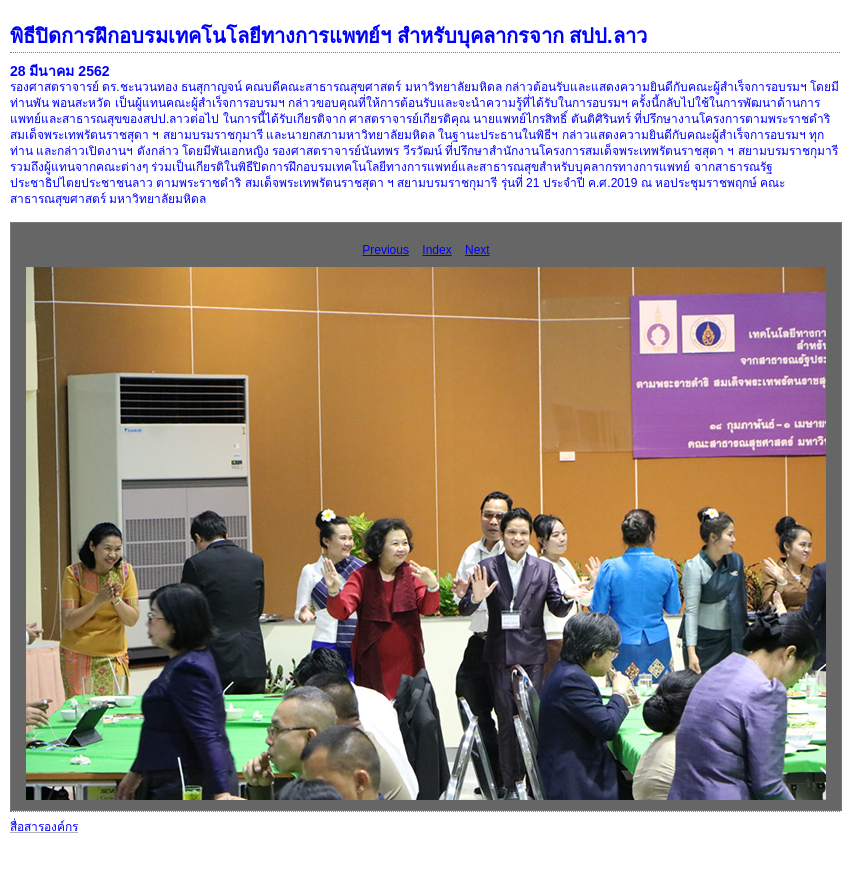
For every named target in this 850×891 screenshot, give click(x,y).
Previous (385, 250)
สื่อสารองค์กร (44, 827)
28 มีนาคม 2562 (60, 71)
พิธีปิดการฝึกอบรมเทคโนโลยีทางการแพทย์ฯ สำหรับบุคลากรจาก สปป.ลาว (328, 36)
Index (436, 250)
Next (477, 250)
